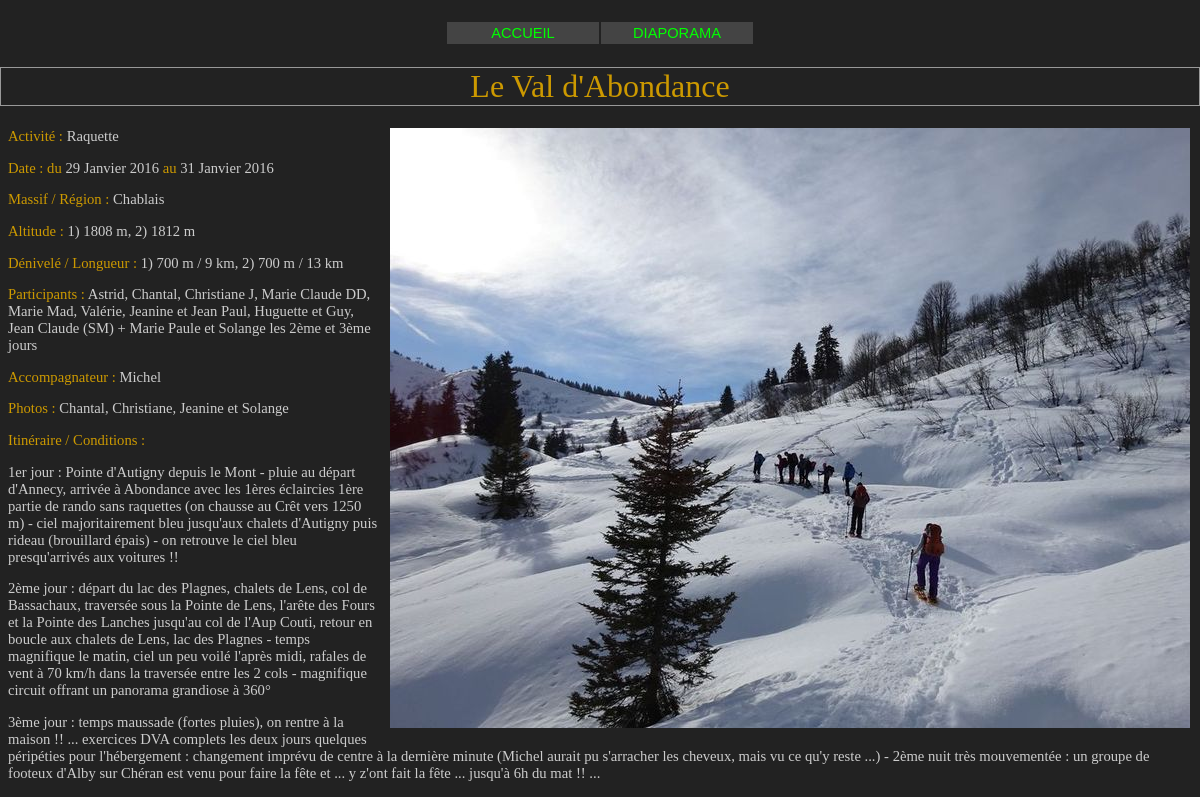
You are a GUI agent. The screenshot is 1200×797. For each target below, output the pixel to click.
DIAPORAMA (677, 33)
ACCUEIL (523, 33)
